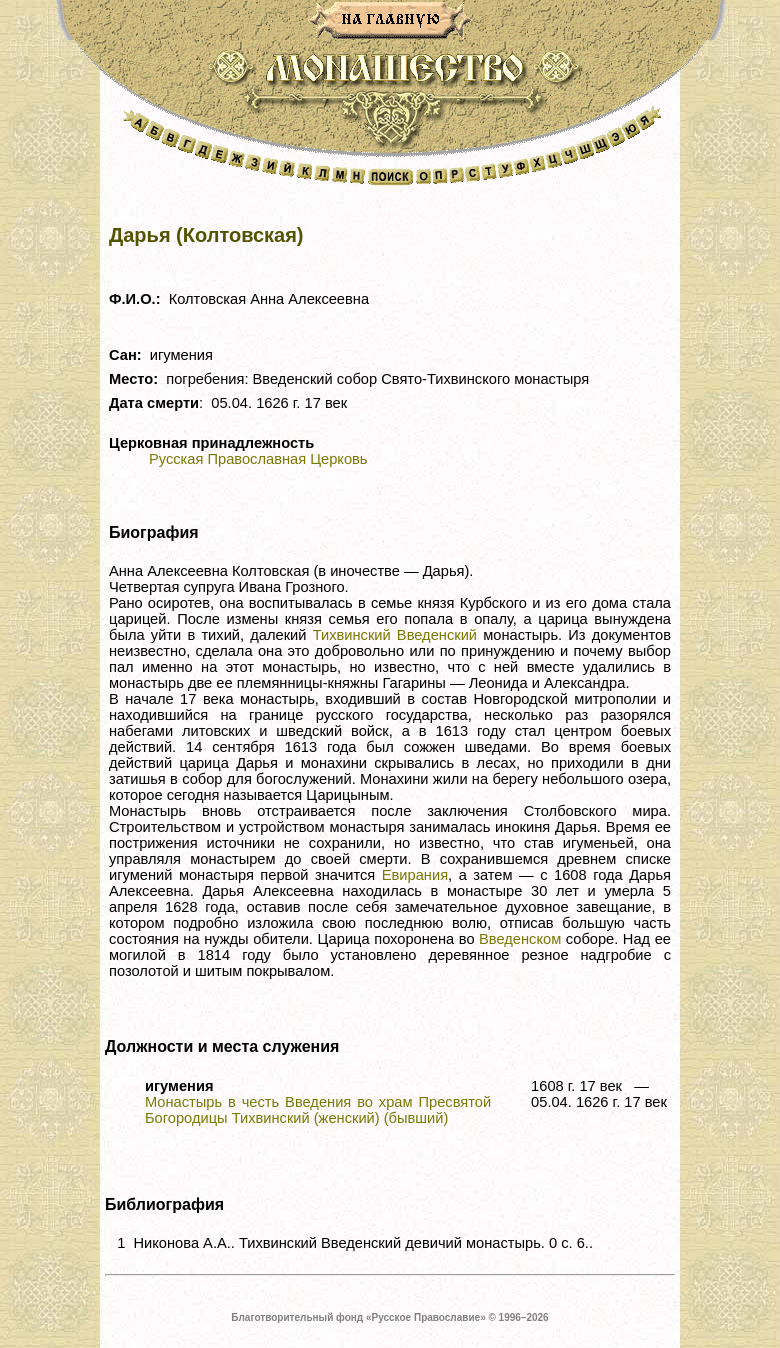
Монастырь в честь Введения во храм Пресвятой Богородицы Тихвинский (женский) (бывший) (318, 1110)
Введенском (520, 939)
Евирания (415, 875)
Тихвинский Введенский (395, 635)
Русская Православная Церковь (258, 459)
